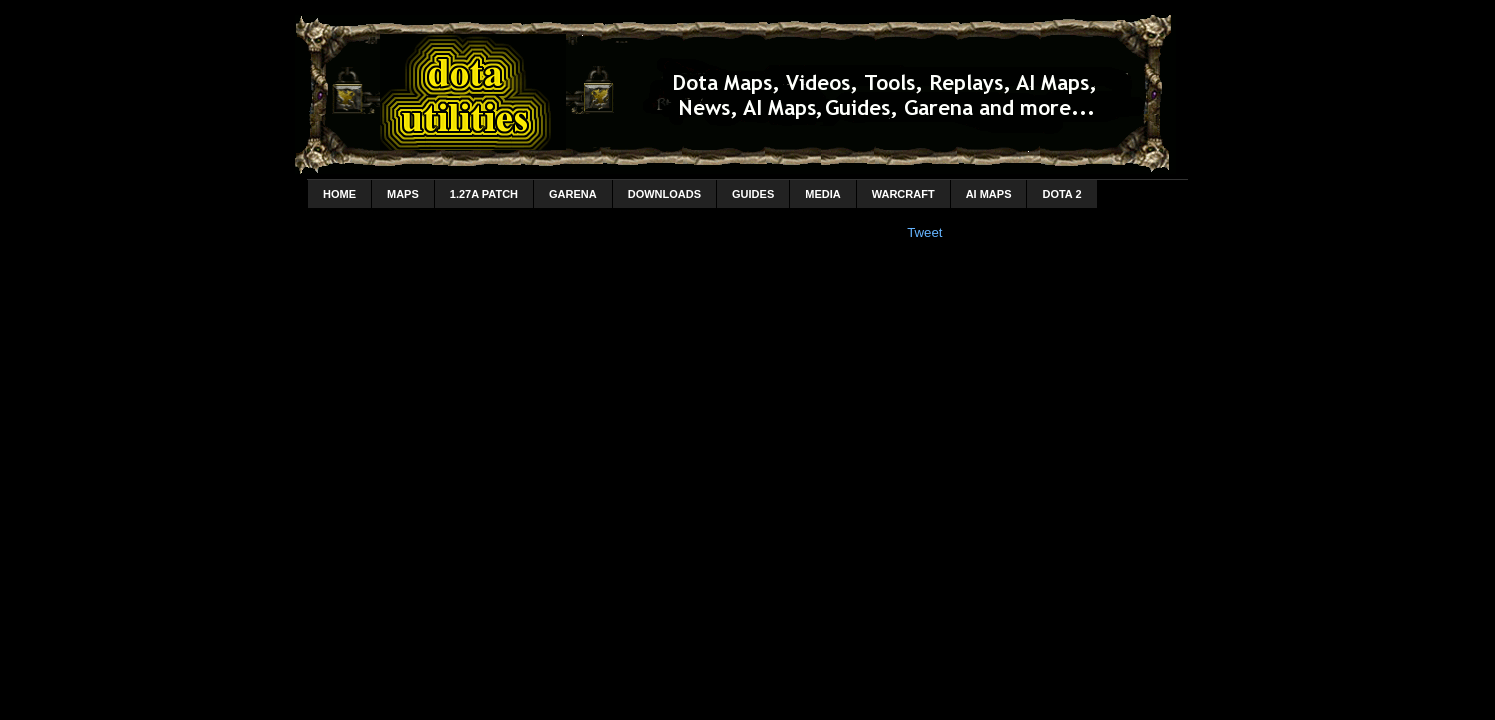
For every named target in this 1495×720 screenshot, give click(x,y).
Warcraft (903, 194)
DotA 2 (1061, 194)
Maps (403, 194)
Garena (573, 194)
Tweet (924, 232)
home (339, 194)
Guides (753, 194)
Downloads (664, 194)
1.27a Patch (484, 194)
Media (822, 194)
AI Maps (989, 194)
